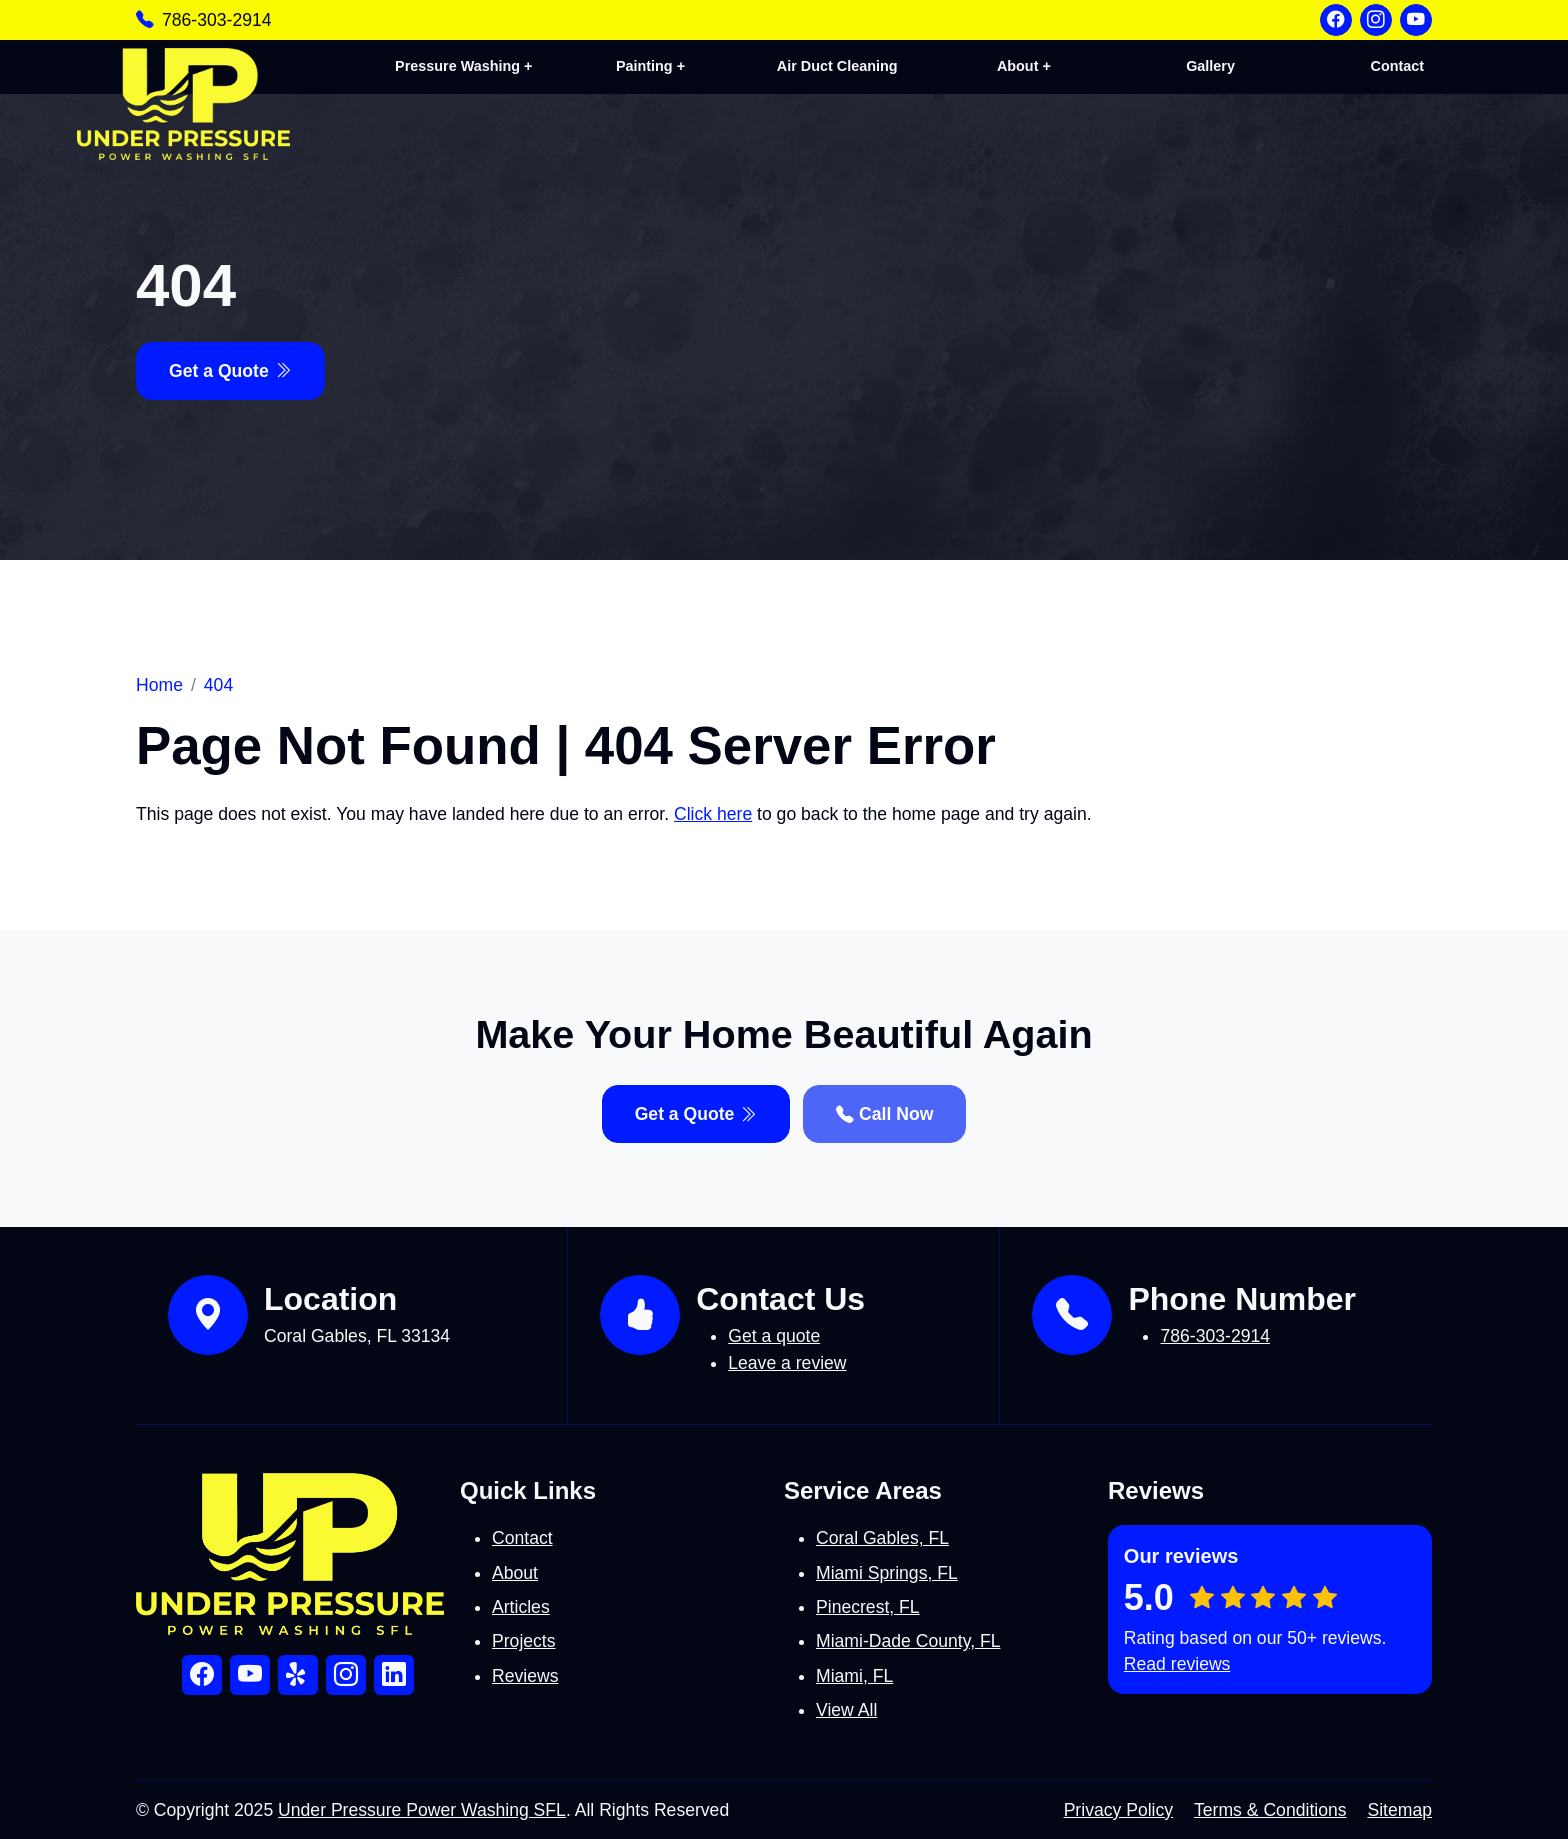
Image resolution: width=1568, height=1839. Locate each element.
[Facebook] (1336, 20)
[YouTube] (1416, 20)
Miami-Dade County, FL (908, 1641)
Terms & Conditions (1270, 1810)
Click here (713, 814)
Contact (1398, 66)
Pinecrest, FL (868, 1607)
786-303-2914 (217, 20)
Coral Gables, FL (882, 1538)
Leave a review (787, 1363)
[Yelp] (298, 1675)
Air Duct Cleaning (841, 66)
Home (159, 685)
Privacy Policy (1119, 1810)
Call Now (884, 1114)
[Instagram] (1376, 20)
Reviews (525, 1676)
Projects (524, 1641)
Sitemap (1399, 1810)
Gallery (1212, 66)
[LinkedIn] (394, 1675)
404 (218, 685)
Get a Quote (230, 371)
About (515, 1573)
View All (846, 1710)
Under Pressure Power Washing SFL (422, 1810)
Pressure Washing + (470, 66)
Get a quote (774, 1336)
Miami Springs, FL (887, 1573)
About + (1027, 66)
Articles (521, 1607)
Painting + (655, 66)
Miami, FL (854, 1676)
